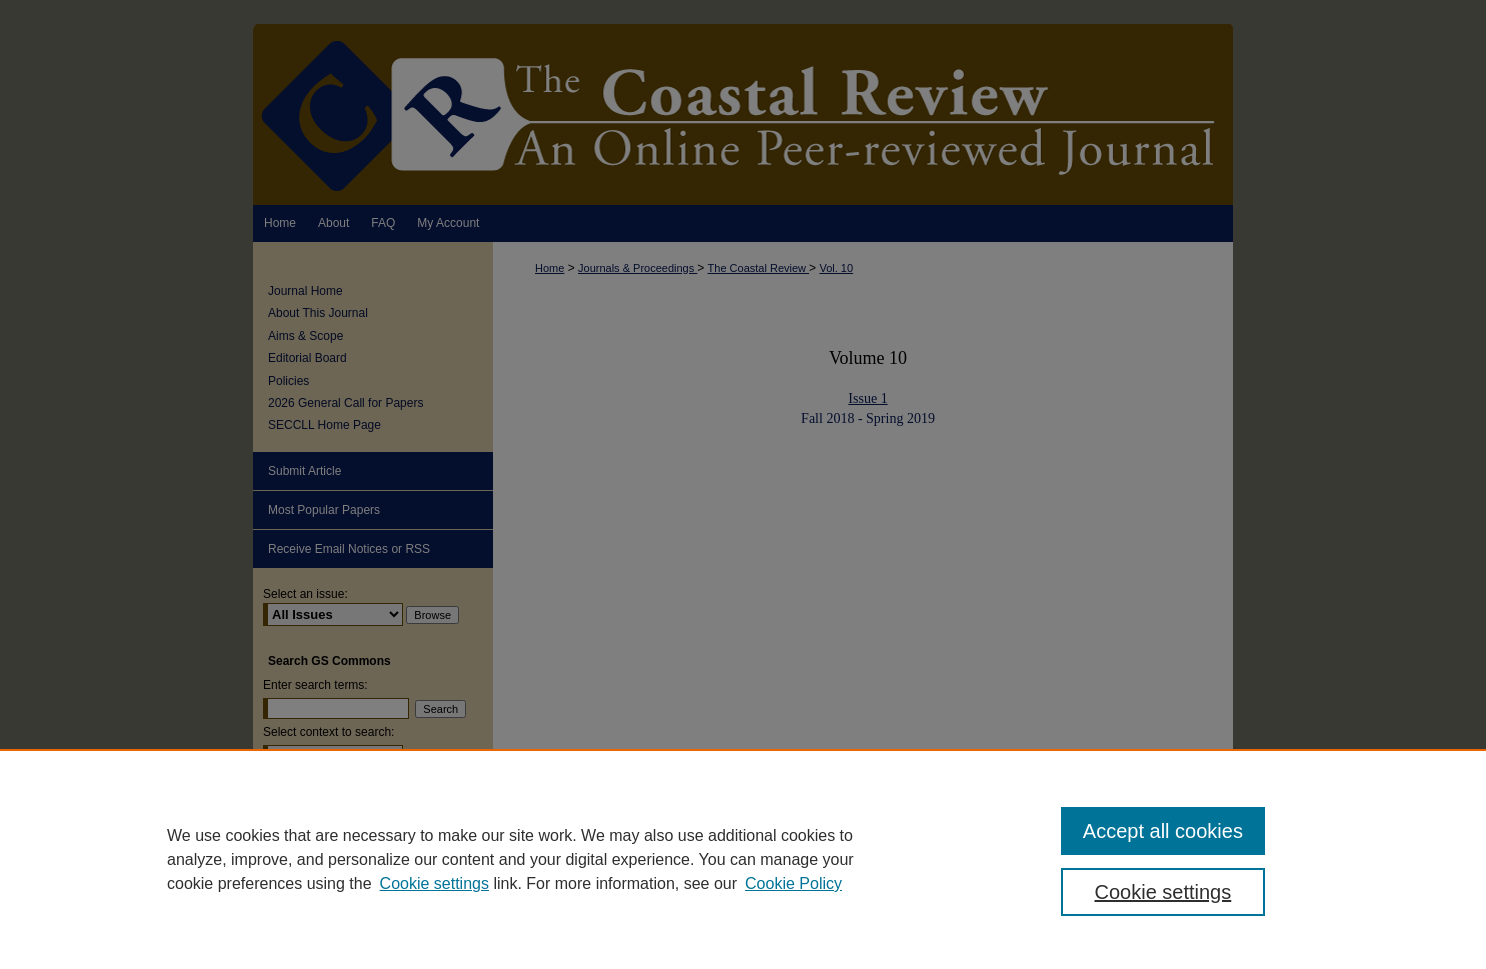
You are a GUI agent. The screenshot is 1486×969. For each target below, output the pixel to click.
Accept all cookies (1163, 831)
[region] (743, 859)
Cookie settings (434, 883)
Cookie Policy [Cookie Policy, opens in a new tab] (793, 883)
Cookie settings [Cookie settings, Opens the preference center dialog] (1163, 892)
